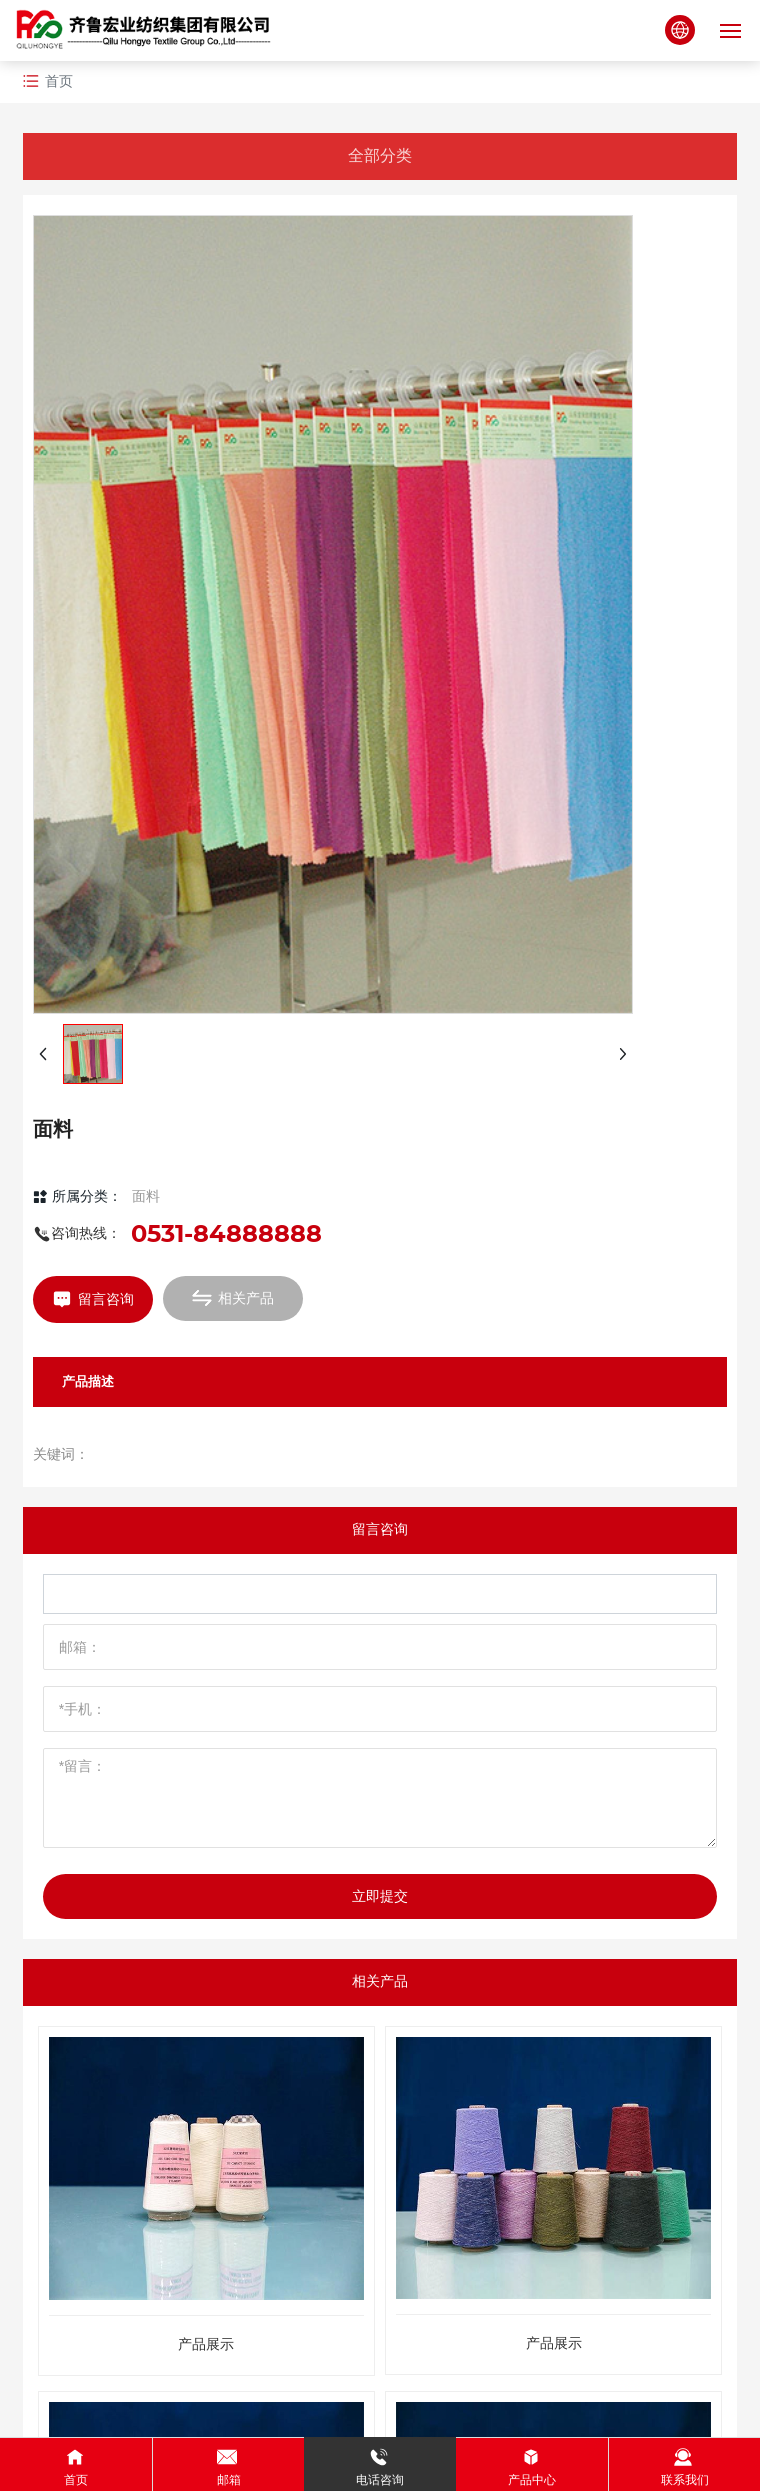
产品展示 (206, 2344)
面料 (146, 1196)
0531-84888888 (226, 1233)
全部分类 (380, 155)
